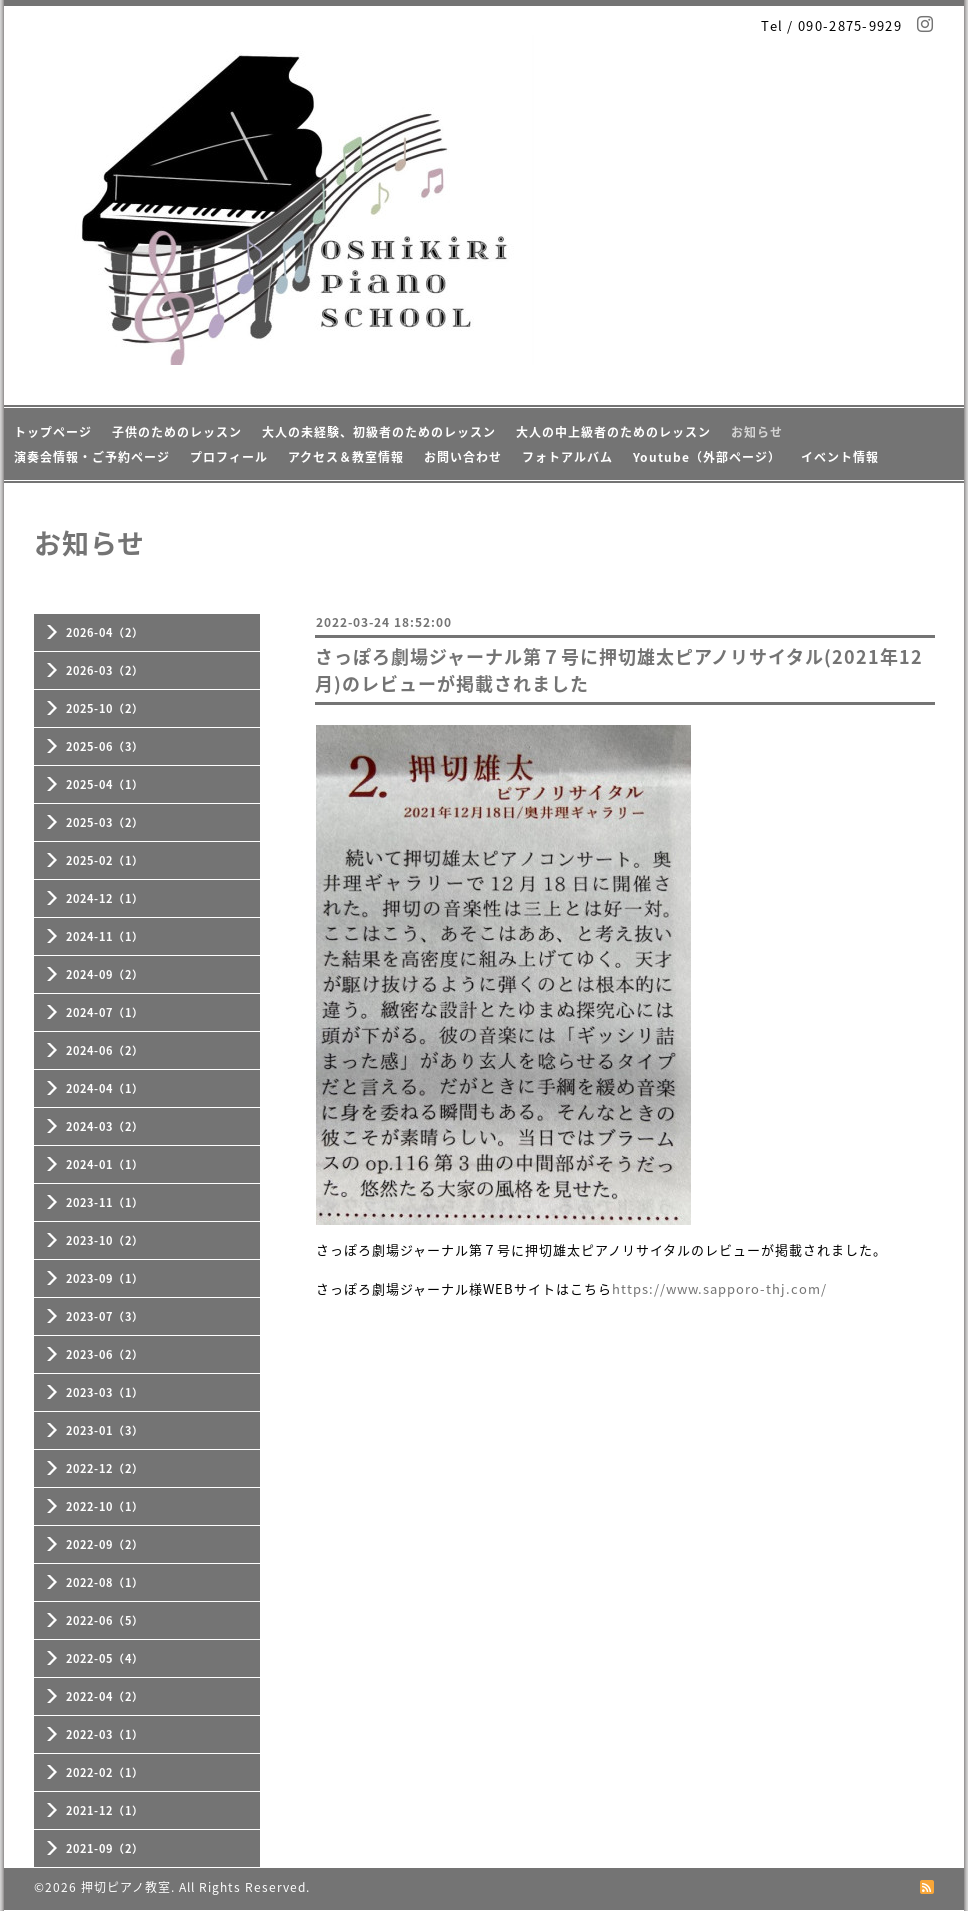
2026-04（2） (105, 632)
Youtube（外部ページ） (707, 457)
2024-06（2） (105, 1050)
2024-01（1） (105, 1164)
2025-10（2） (105, 708)
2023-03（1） (105, 1392)
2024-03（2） (105, 1126)
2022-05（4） (105, 1658)
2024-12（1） (105, 898)
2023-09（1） (105, 1278)
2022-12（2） (105, 1468)
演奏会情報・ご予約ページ (92, 457)
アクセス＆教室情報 (346, 457)
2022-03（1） (105, 1734)
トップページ (53, 432)
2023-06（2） (105, 1354)
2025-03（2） (105, 822)
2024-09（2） (105, 974)
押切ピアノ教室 (126, 1887)
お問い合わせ (463, 457)
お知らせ (757, 432)
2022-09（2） (105, 1544)
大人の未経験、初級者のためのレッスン (379, 432)
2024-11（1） (105, 936)
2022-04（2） (105, 1696)
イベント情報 (840, 457)
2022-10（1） (105, 1506)
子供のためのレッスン (177, 432)
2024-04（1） (105, 1088)
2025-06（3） (105, 746)
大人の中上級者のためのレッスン (613, 432)
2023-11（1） (105, 1202)
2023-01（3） (105, 1430)
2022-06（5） (105, 1620)
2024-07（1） (105, 1012)
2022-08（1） (105, 1582)
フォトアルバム (567, 457)
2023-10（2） (105, 1240)
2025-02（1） (105, 860)
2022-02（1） (105, 1772)
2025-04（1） (105, 784)
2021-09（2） (105, 1848)
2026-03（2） (105, 670)
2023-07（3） (105, 1316)
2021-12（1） (105, 1810)
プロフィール (229, 457)
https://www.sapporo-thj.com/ (719, 1288)
